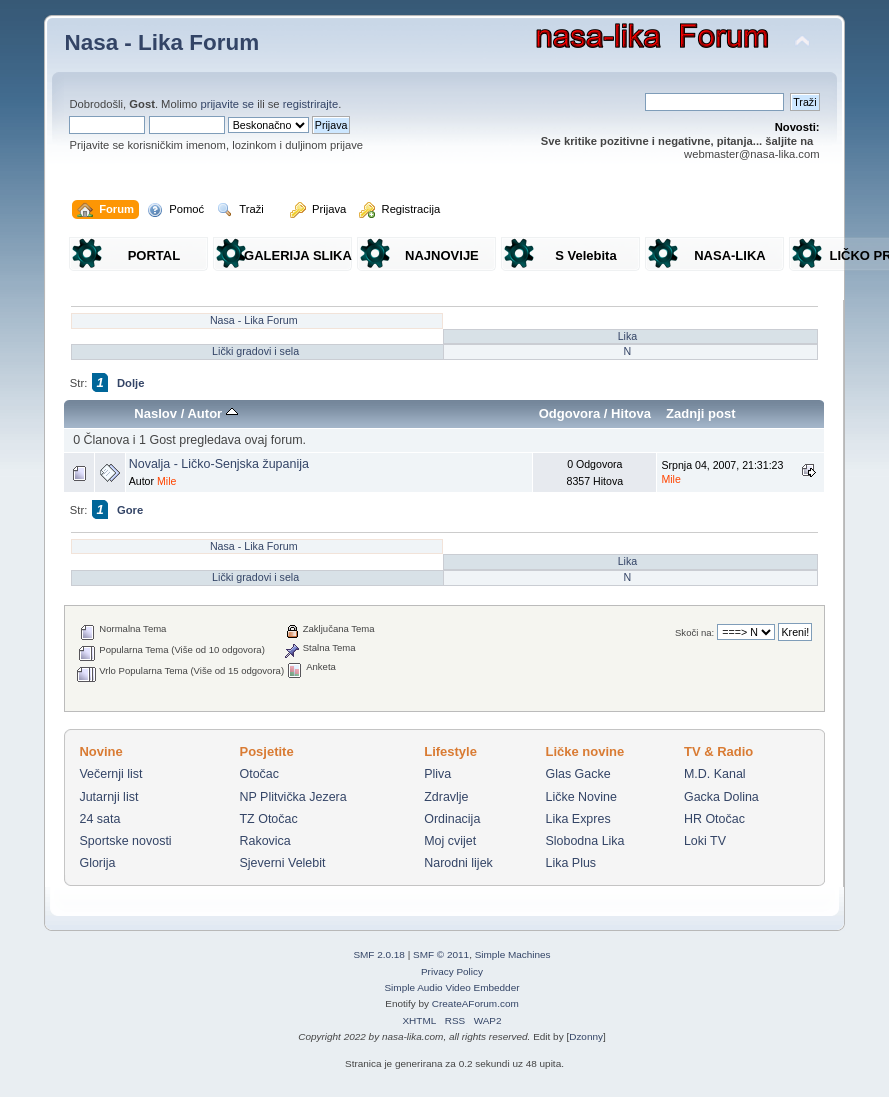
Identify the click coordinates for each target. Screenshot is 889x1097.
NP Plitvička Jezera (293, 797)
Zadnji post (701, 413)
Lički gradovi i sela (255, 351)
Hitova (631, 413)
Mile (166, 481)
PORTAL (154, 255)
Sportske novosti (125, 841)
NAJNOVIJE (442, 255)
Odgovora (570, 413)
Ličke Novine (580, 797)
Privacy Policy (452, 971)
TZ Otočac (269, 819)
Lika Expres (577, 819)
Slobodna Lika (584, 841)
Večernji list (110, 774)
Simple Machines (513, 954)
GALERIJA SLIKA (298, 255)
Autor (212, 413)
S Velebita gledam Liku (586, 259)
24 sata (99, 819)
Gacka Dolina (721, 797)
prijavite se (227, 104)
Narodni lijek (458, 863)
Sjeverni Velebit (283, 863)
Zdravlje (446, 797)
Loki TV (705, 841)
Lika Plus (570, 863)
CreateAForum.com (475, 1003)
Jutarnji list (108, 797)
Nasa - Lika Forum (161, 42)
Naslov (155, 413)
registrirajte (311, 104)
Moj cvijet (450, 841)
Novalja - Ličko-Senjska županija (219, 464)
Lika (628, 336)
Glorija (97, 863)
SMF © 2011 (441, 954)
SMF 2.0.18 (379, 954)
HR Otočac (714, 819)
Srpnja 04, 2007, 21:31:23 (722, 472)
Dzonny (586, 1036)
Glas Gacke (577, 774)
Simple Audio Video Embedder (451, 987)
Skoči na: (694, 632)
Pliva (437, 774)
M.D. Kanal (715, 774)
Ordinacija (452, 819)
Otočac (260, 774)
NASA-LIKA (730, 255)
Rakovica (265, 841)
